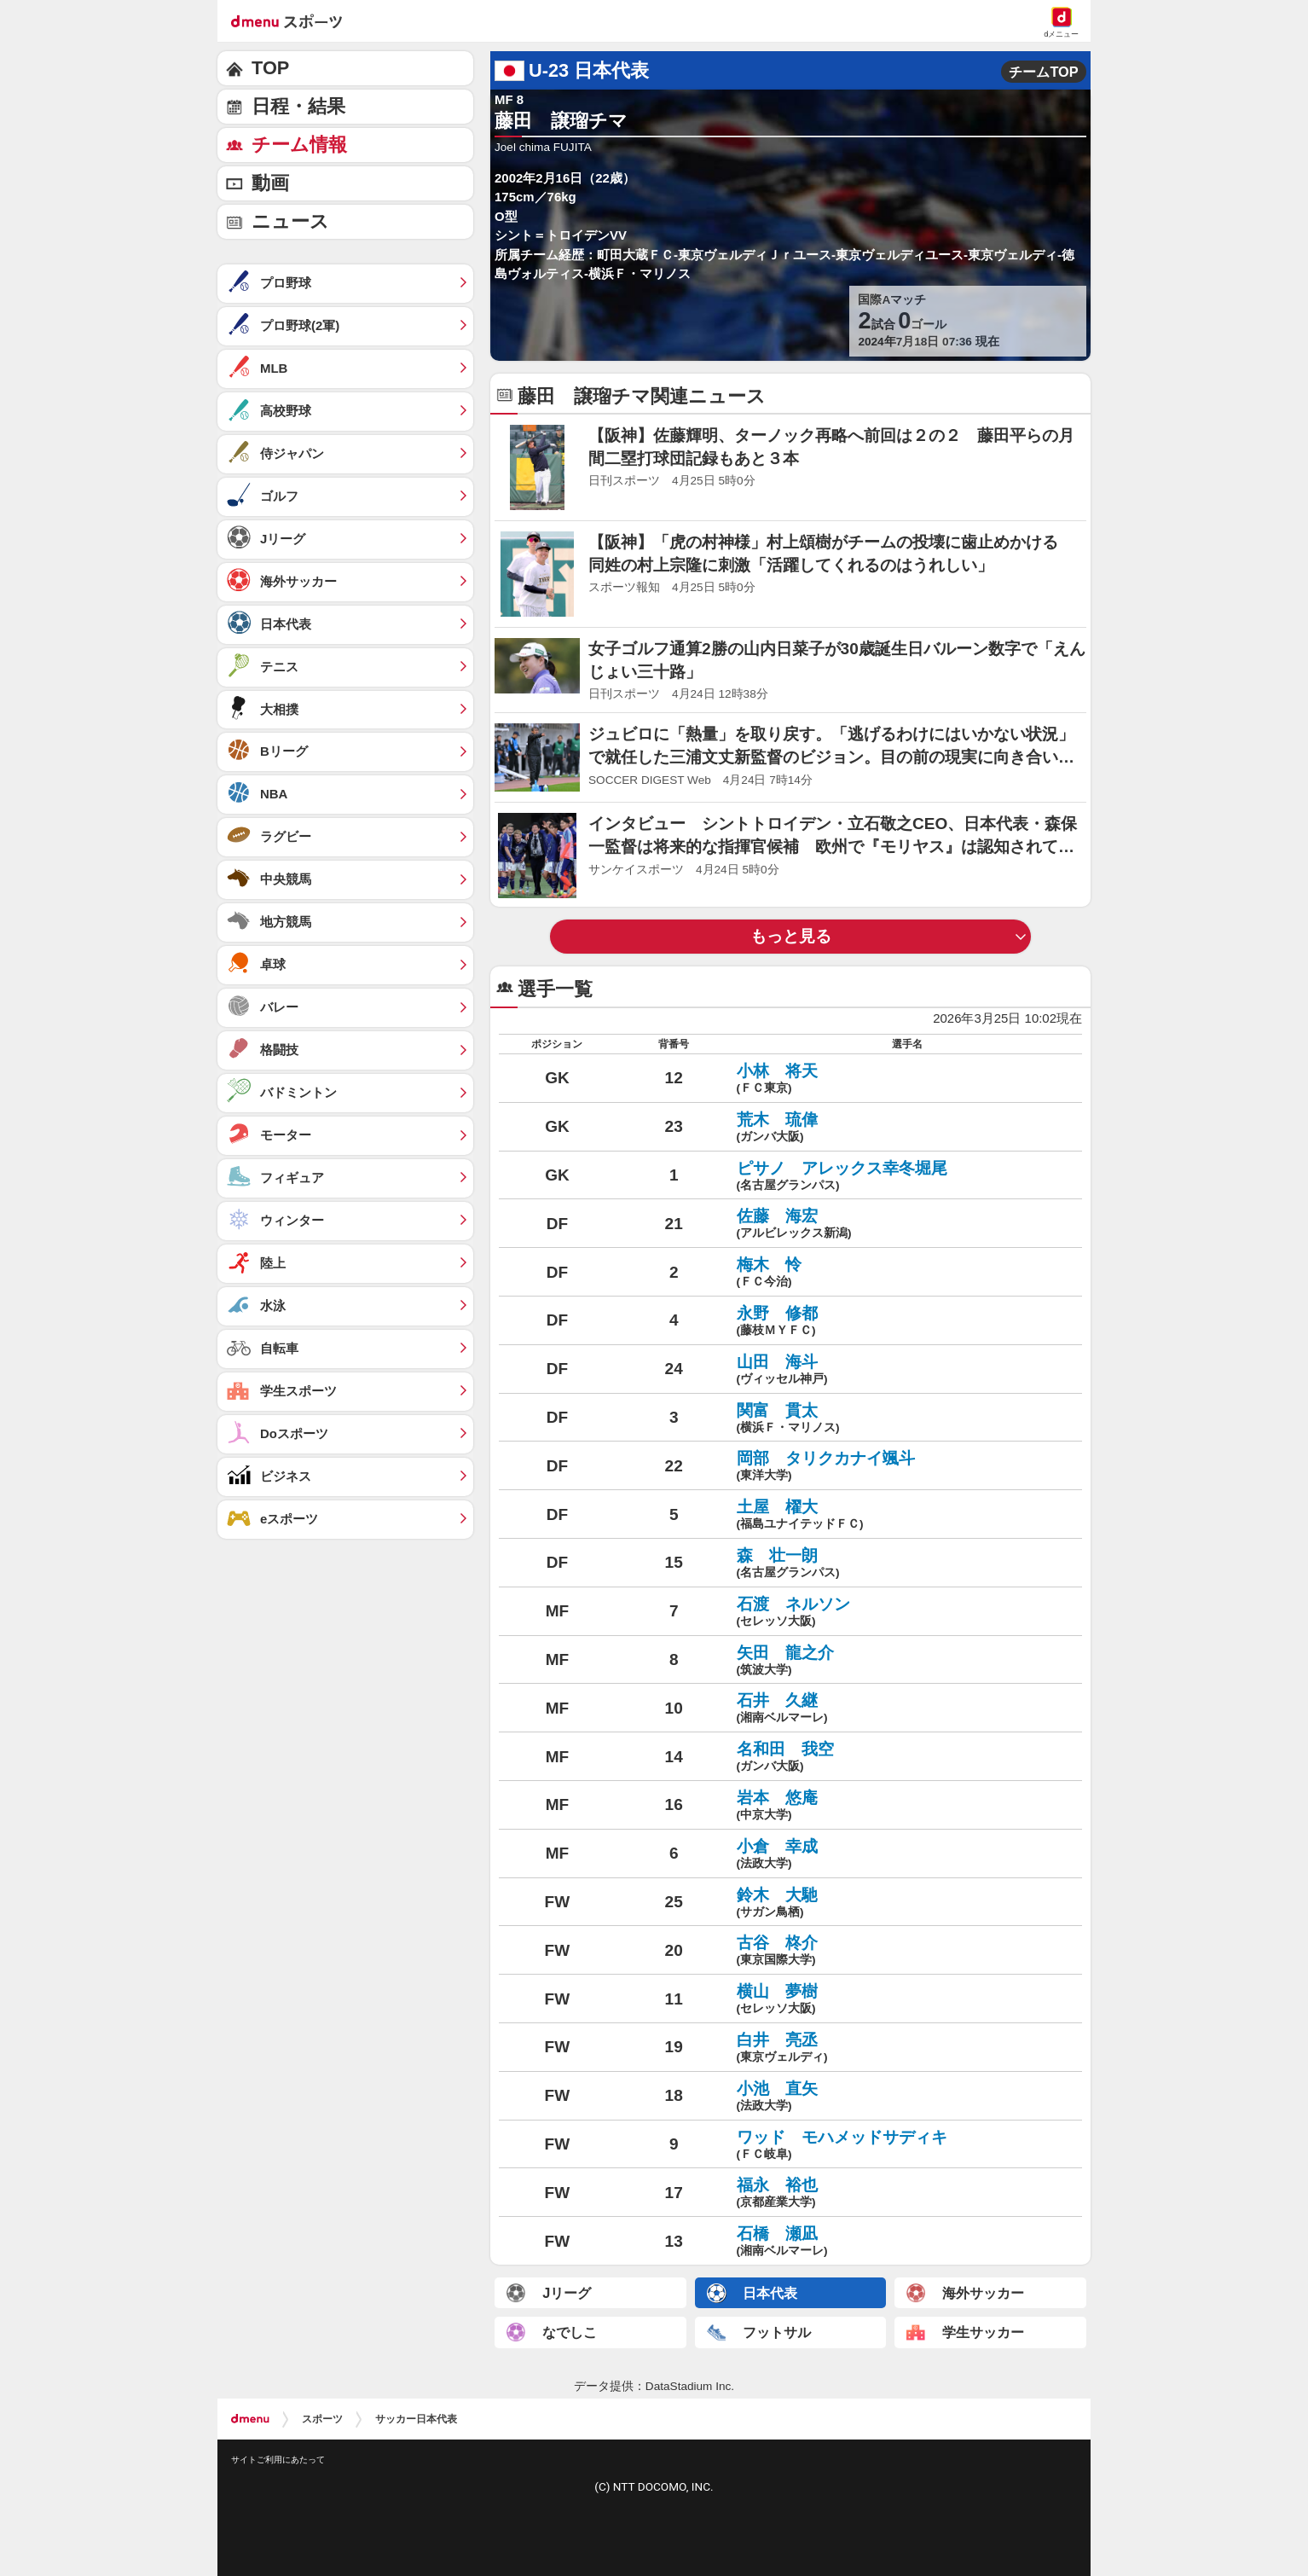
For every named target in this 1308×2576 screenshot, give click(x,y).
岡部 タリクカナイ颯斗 (907, 1467)
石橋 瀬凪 (907, 2242)
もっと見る (790, 936)
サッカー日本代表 (416, 2419)
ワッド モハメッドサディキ (907, 2146)
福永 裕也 (907, 2194)
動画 (270, 183)
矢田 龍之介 (907, 1662)
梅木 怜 (907, 1273)
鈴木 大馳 (907, 1904)
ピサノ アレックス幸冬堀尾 (907, 1177)
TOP (270, 67)
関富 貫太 (907, 1419)
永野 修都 (907, 1322)
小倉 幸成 (907, 1855)
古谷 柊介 (907, 1952)
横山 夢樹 (907, 2000)
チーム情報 (299, 144)
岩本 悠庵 (907, 1807)
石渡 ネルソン (907, 1613)
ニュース (290, 221)
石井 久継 (907, 1709)
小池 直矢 (907, 2097)
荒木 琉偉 (907, 1128)
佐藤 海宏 (907, 1225)
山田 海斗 (907, 1371)
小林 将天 (907, 1080)
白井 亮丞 (907, 2049)
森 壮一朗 (907, 1564)
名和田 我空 (907, 1758)
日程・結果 (298, 106)
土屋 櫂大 (907, 1516)
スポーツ (322, 2419)
